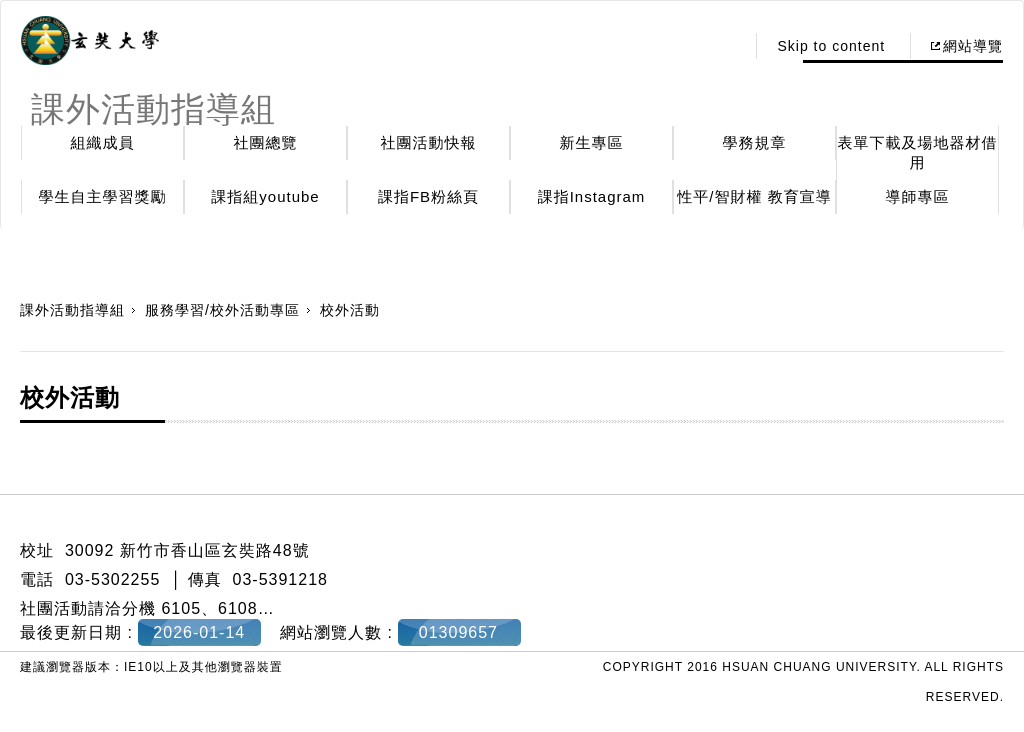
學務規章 (755, 142)
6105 (181, 608)
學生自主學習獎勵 (103, 196)
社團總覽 (266, 142)
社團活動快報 (429, 142)
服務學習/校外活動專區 (222, 310)
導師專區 (918, 196)
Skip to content (831, 46)
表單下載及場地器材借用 (918, 152)
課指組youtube (265, 196)
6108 (238, 608)
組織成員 (103, 142)
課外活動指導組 (72, 310)
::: (724, 46)
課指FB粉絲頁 (428, 196)
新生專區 (592, 142)
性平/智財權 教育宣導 (754, 196)
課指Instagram (592, 196)
